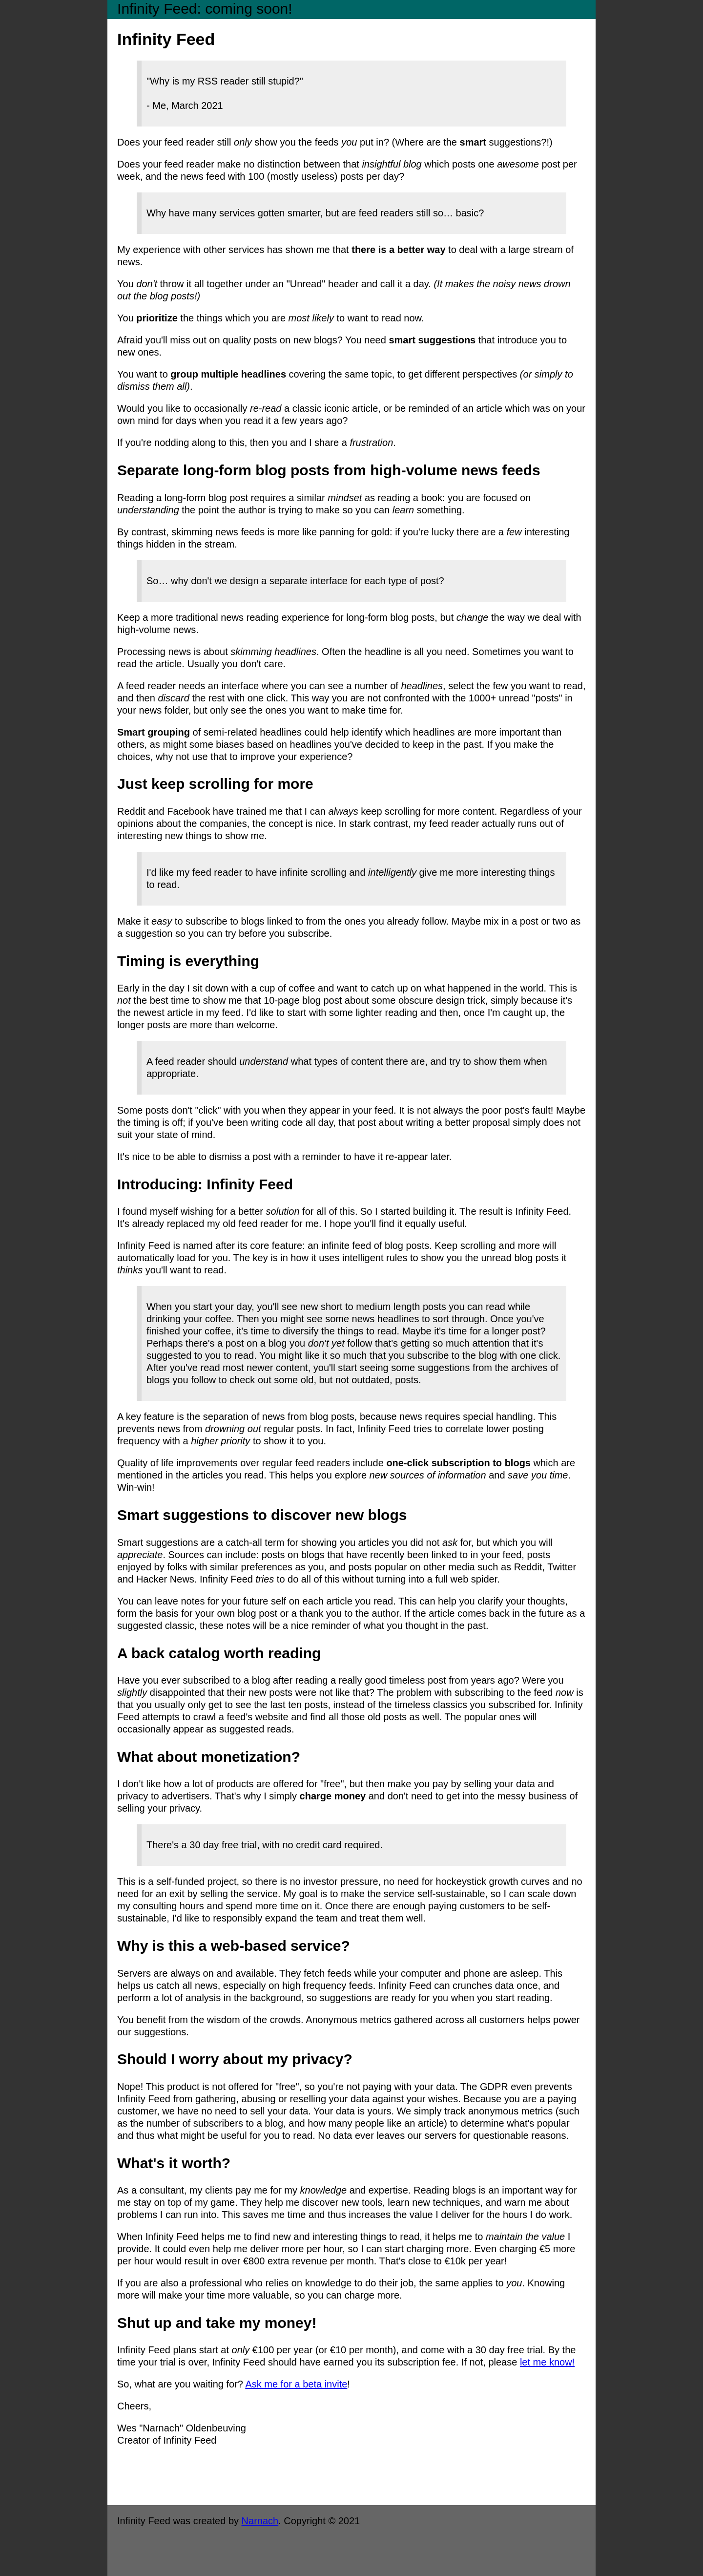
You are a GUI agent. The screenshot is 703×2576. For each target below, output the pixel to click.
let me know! (547, 2362)
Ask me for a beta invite (296, 2384)
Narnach (260, 2520)
